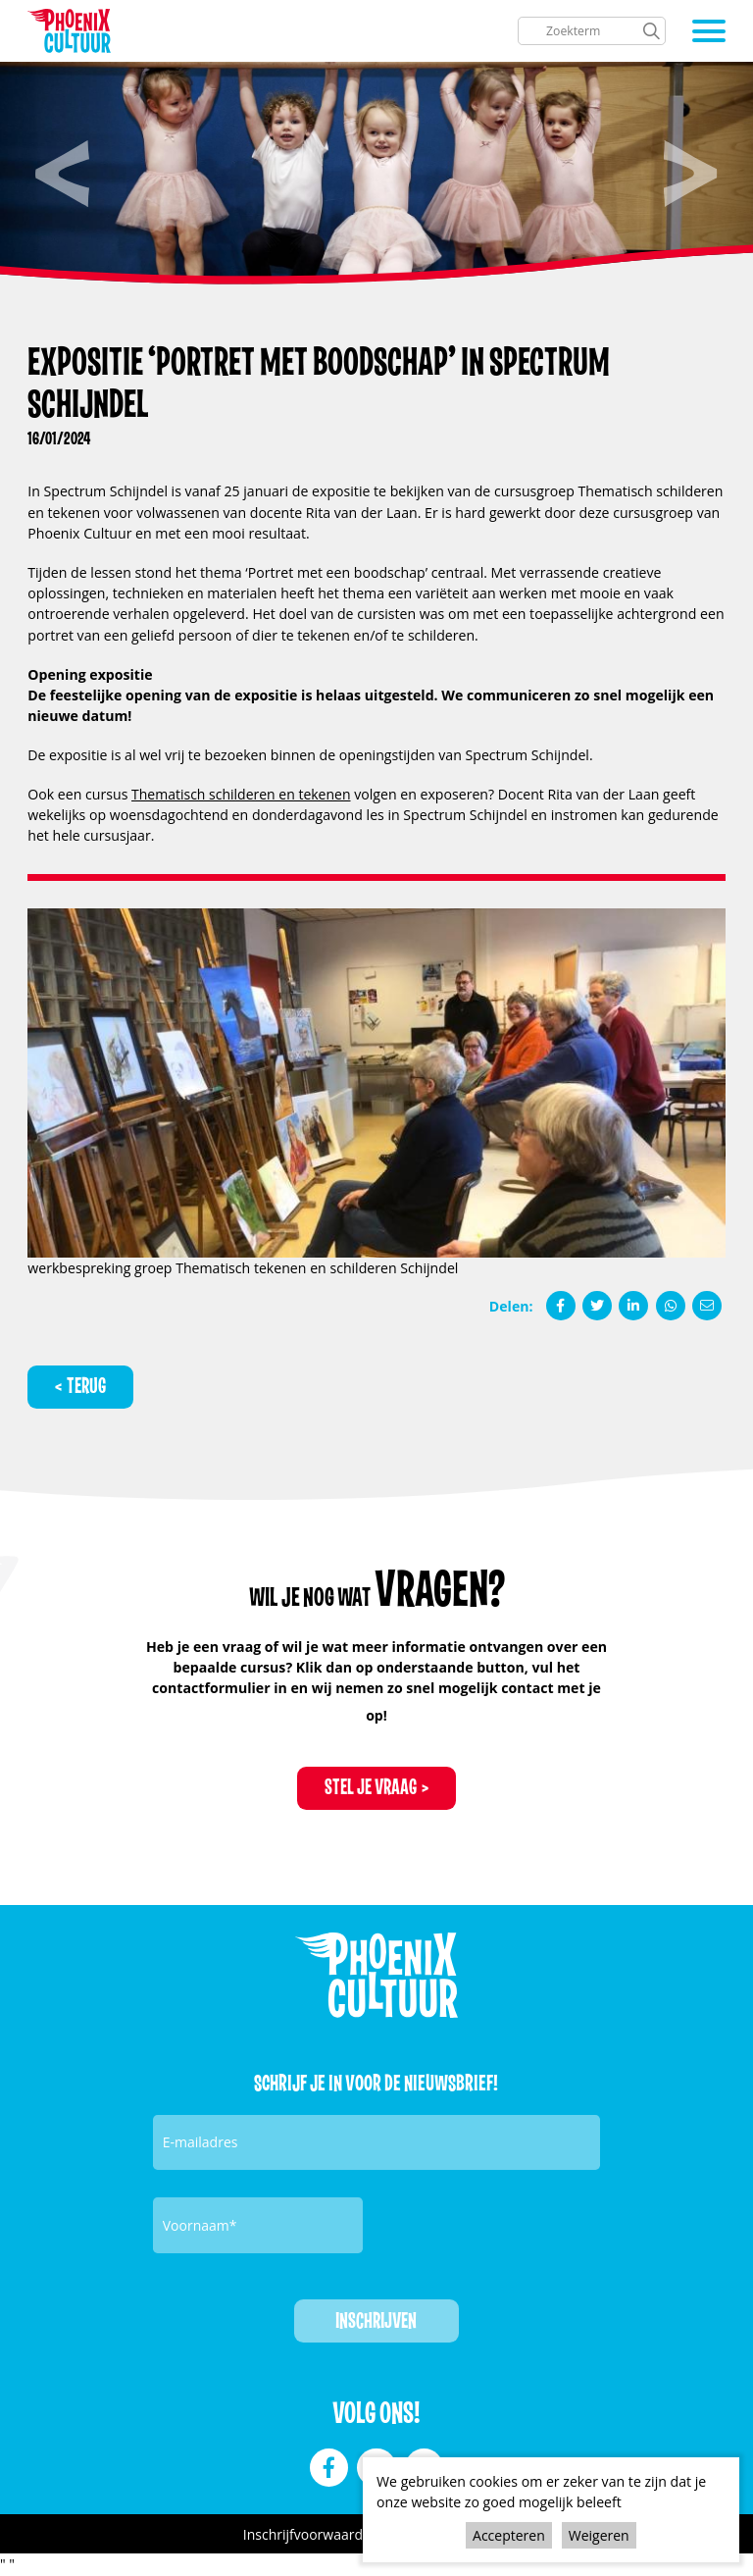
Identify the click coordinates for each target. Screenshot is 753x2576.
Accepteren (508, 2535)
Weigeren (599, 2535)
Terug (86, 1386)
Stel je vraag (371, 1788)
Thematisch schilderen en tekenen (241, 794)
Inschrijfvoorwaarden (310, 2536)
